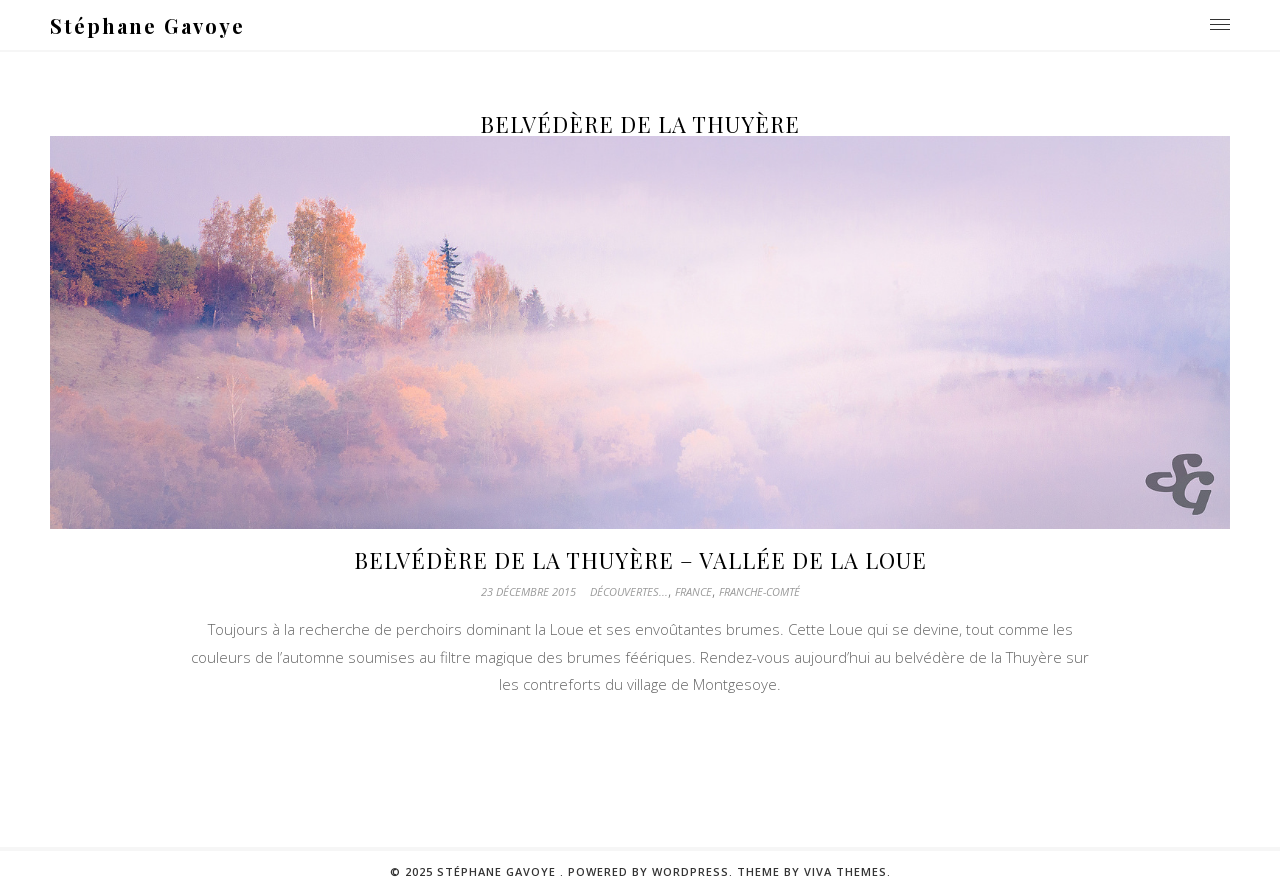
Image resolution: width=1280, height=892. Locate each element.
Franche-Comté (759, 591)
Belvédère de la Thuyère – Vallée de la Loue (640, 560)
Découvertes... (629, 591)
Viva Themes (845, 871)
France (693, 591)
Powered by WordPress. (652, 871)
